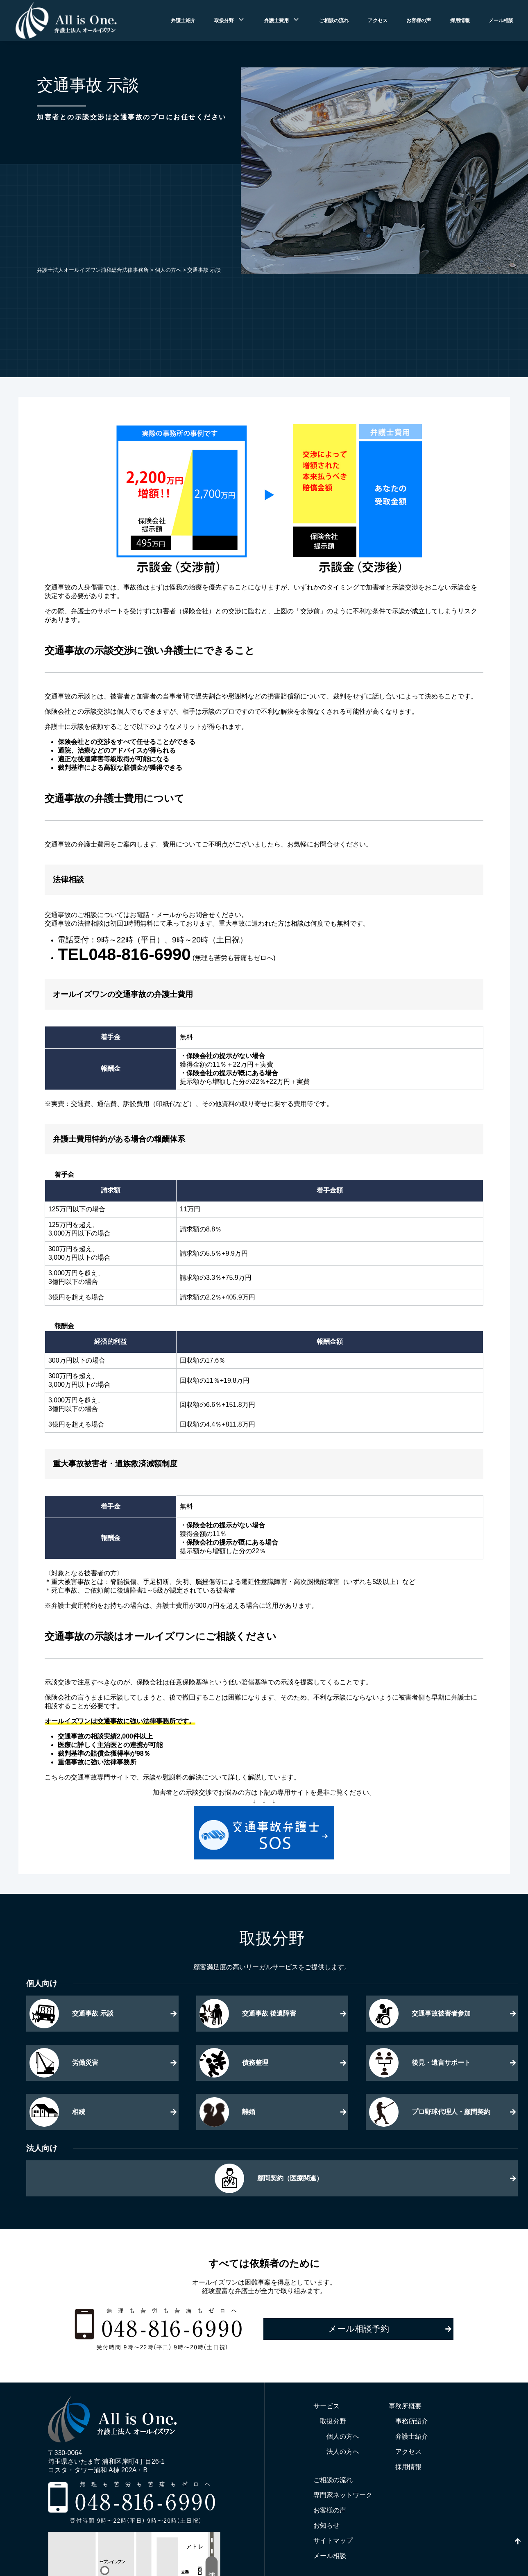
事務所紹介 (411, 2421)
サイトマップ (333, 2540)
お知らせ (326, 2525)
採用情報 (460, 20)
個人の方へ (342, 2436)
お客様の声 (418, 20)
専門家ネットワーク (342, 2495)
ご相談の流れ (334, 20)
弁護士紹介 (183, 20)
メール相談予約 (358, 2328)
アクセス (378, 20)
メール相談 (501, 20)
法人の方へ (342, 2451)
